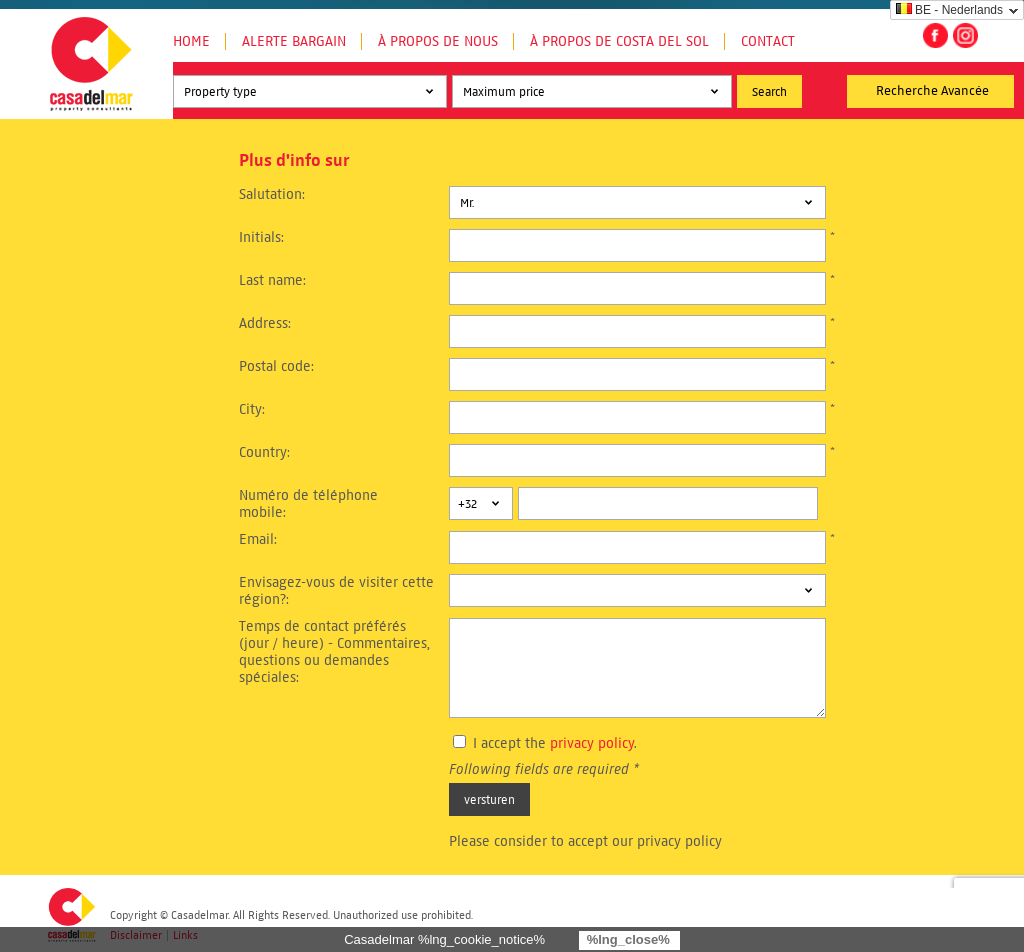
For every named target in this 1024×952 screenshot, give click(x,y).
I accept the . (555, 743)
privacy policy (592, 743)
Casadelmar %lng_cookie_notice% (444, 939)
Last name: (272, 280)
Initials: (261, 237)
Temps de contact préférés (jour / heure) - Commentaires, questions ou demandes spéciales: (334, 652)
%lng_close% (628, 939)
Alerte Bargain (294, 41)
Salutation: (272, 194)
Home (191, 41)
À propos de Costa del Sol (619, 41)
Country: (264, 452)
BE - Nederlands (949, 10)
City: (252, 409)
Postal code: (276, 366)
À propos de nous (438, 41)
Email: (258, 539)
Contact (768, 41)
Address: (265, 323)
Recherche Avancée (932, 91)
